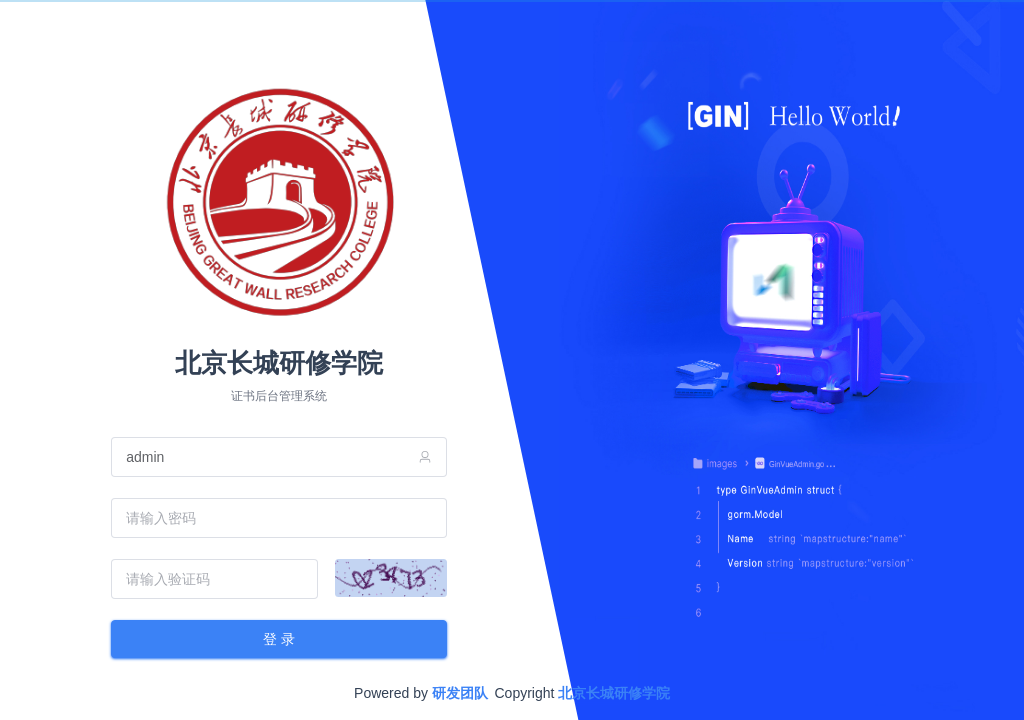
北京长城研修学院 (614, 693)
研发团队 (460, 693)
